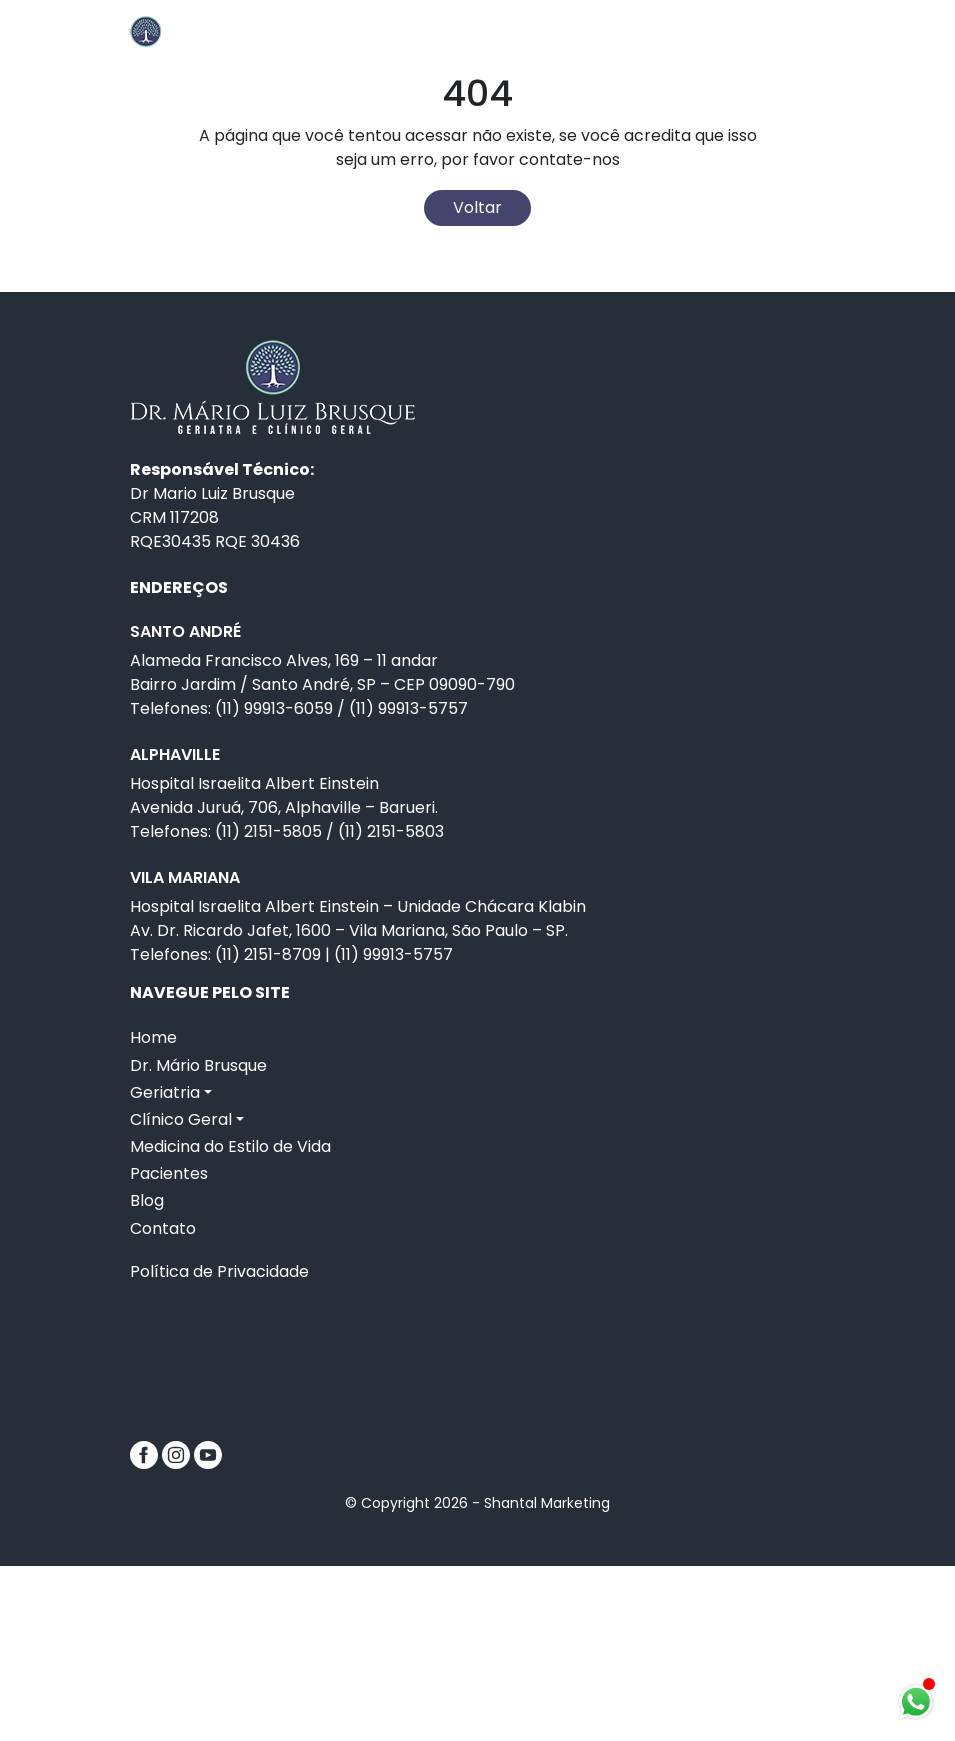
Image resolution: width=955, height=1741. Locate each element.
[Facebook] (146, 1628)
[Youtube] (208, 1628)
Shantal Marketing (547, 1678)
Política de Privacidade (219, 1446)
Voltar (477, 382)
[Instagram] (178, 1628)
